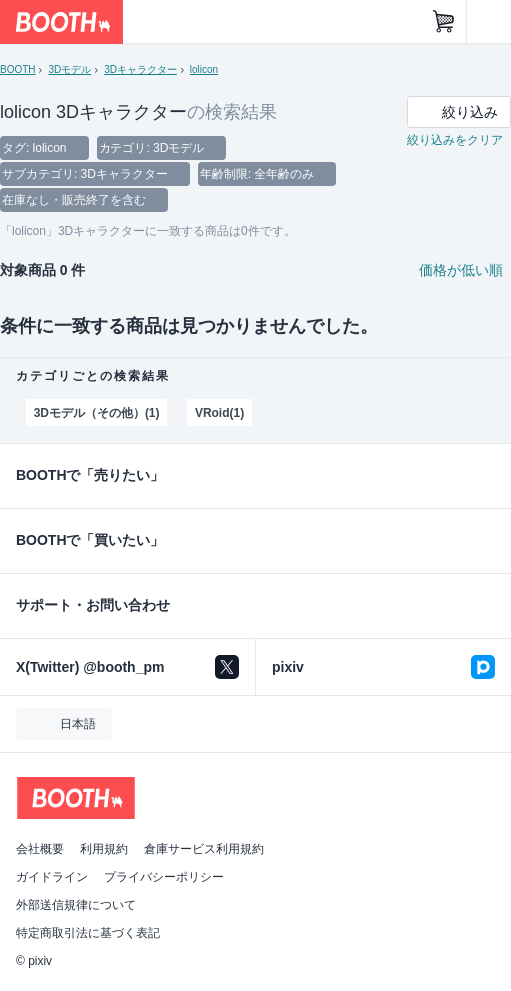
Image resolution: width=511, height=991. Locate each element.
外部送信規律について (76, 905)
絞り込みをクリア (455, 140)
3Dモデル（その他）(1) (97, 413)
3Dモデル (69, 69)
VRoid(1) (219, 413)
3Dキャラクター (140, 69)
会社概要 (40, 849)
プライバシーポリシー (164, 877)
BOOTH (17, 69)
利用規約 (104, 849)
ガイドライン (52, 877)
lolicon (204, 69)
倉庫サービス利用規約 (204, 849)
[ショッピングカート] (444, 22)
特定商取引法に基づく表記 (88, 933)
